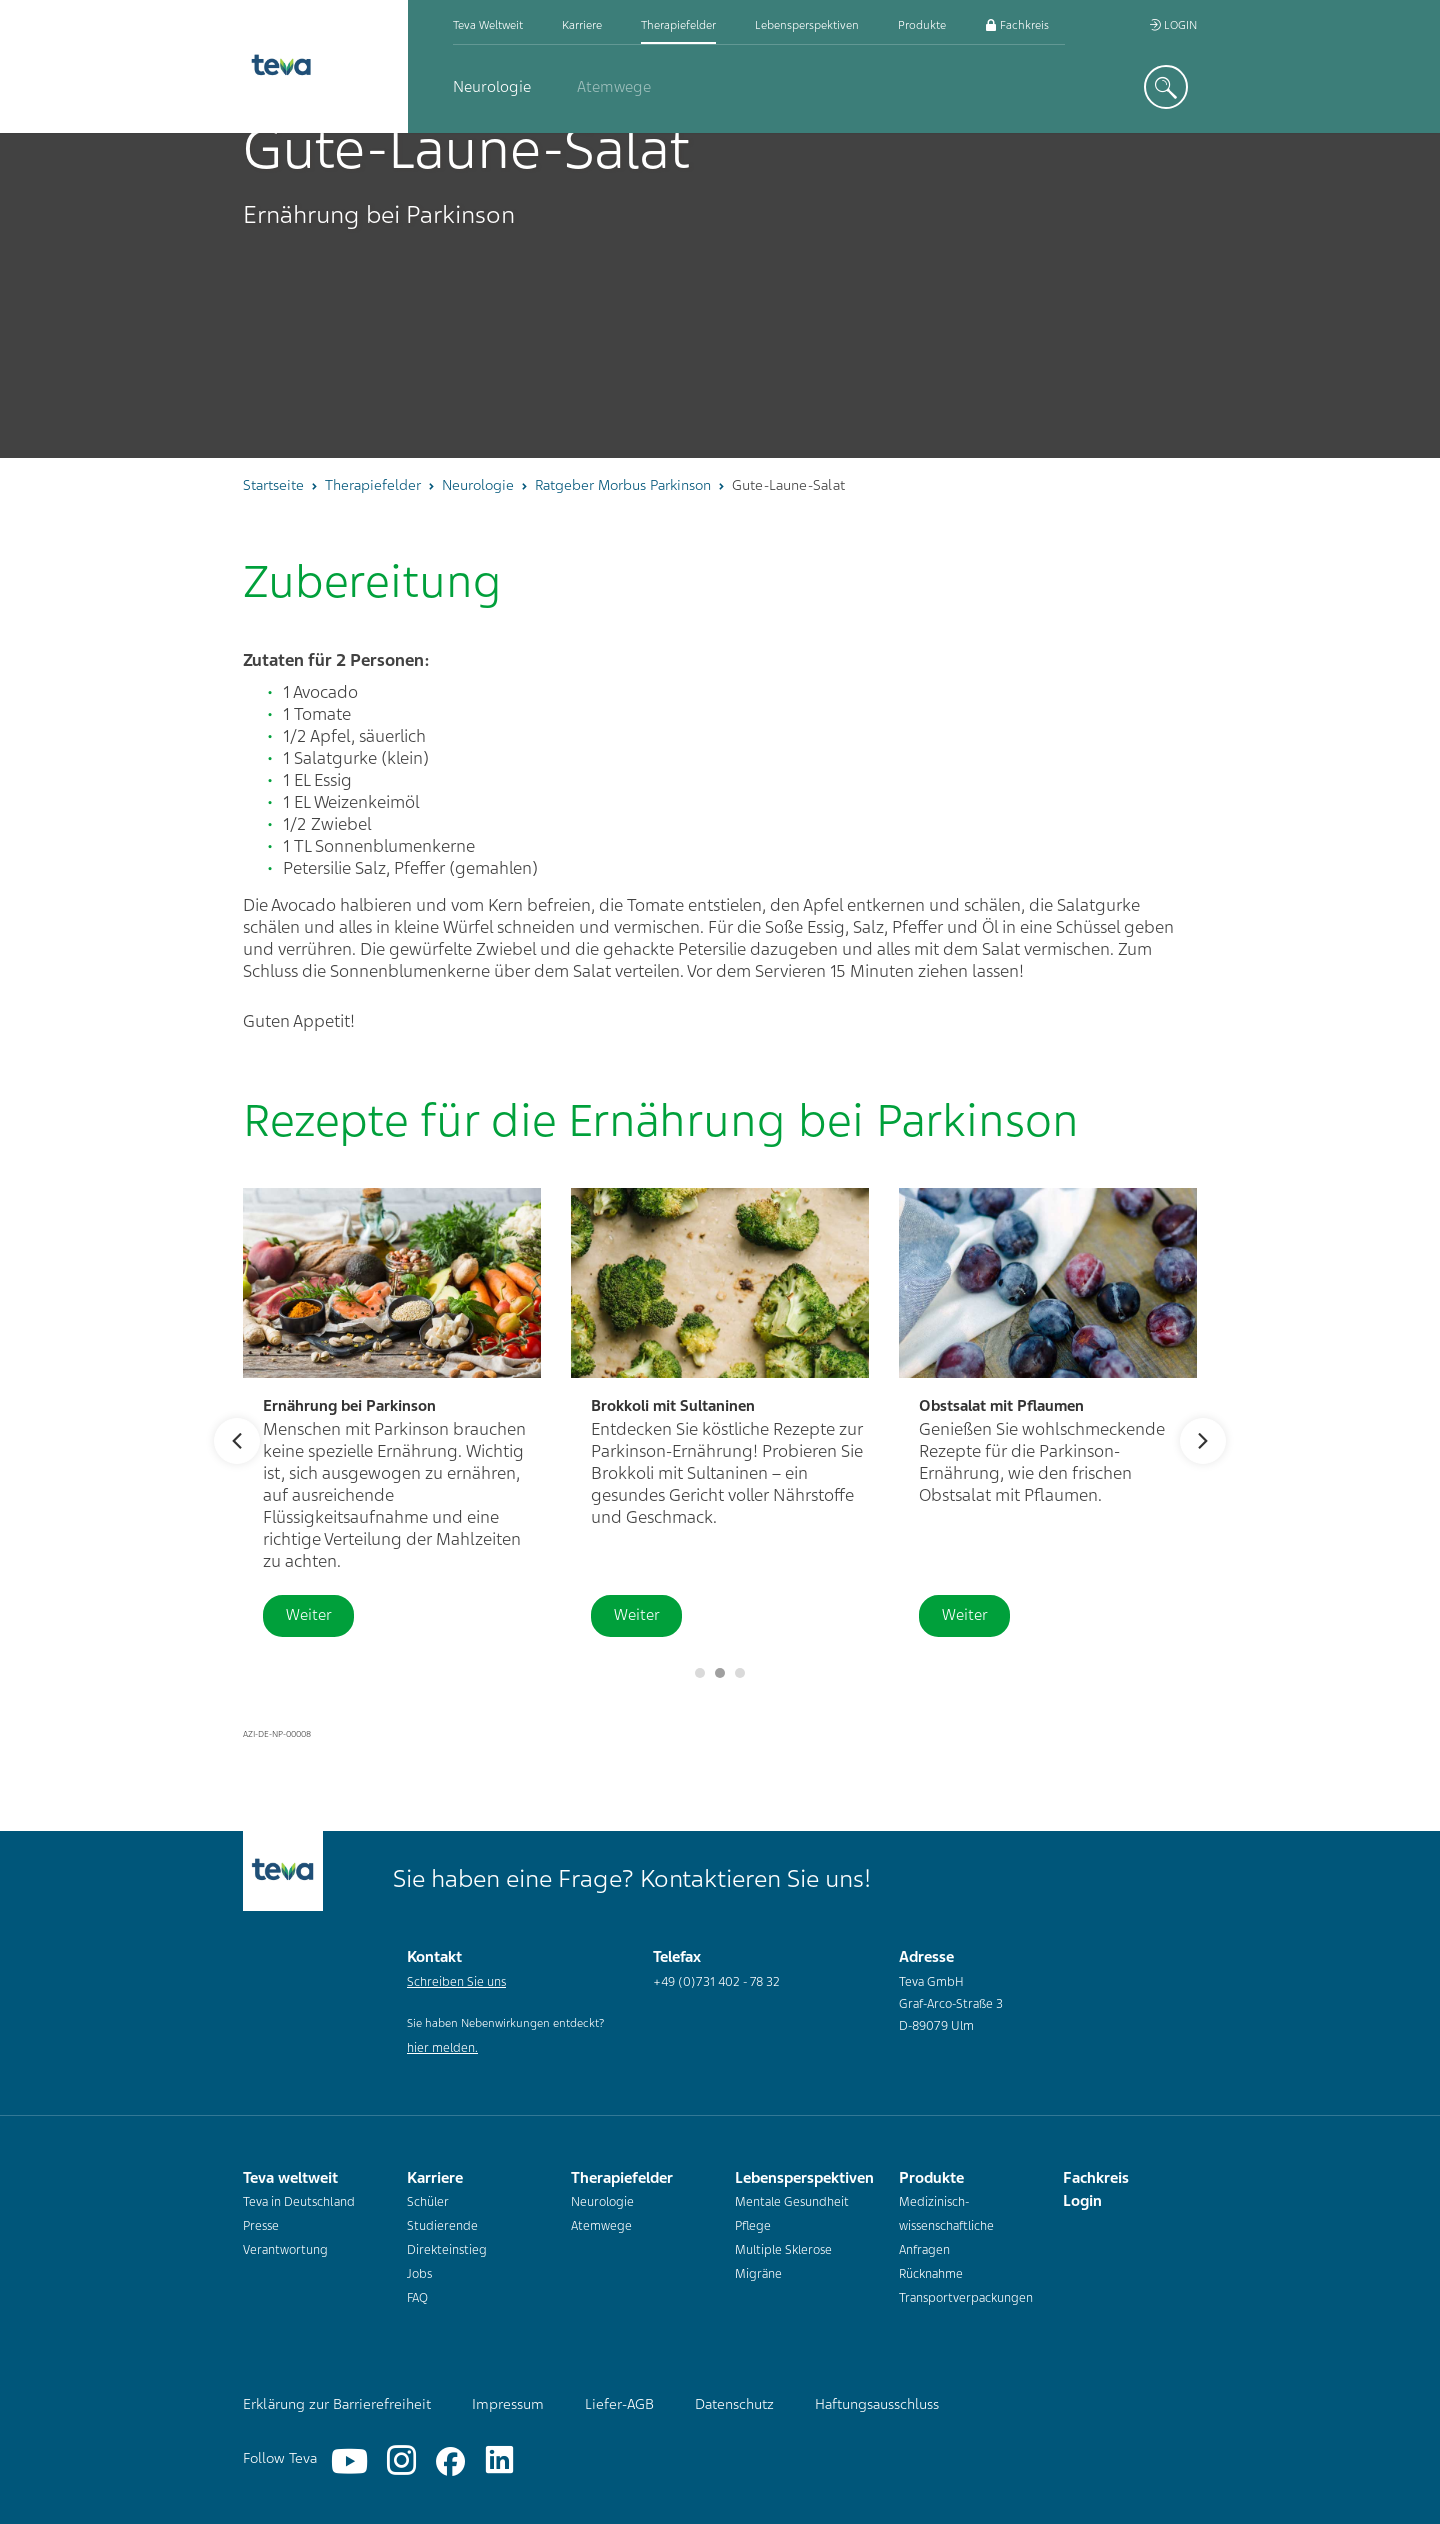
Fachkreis (1017, 25)
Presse (261, 2226)
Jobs (419, 2274)
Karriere (582, 25)
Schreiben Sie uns (456, 1982)
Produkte (922, 25)
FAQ (417, 2298)
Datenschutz (734, 2404)
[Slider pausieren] (700, 1673)
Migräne (758, 2274)
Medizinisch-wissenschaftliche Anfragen (946, 2226)
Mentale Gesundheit (792, 2202)
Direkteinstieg (447, 2250)
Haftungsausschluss (877, 2404)
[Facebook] (450, 2461)
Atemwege (614, 87)
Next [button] (1203, 1441)
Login (1173, 25)
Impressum (508, 2404)
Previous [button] (237, 1441)
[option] (720, 295)
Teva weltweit (488, 25)
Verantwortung (285, 2250)
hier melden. (442, 2048)
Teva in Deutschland (299, 2202)
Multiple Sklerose (783, 2250)
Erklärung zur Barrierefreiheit (337, 2404)
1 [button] (720, 1673)
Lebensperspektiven (807, 25)
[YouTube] (349, 2461)
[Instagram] (401, 2461)
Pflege (753, 2226)
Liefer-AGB (619, 2404)
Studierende (442, 2226)
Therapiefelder (678, 25)
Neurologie (492, 87)
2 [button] (740, 1673)
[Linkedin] (499, 2461)
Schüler (428, 2202)
